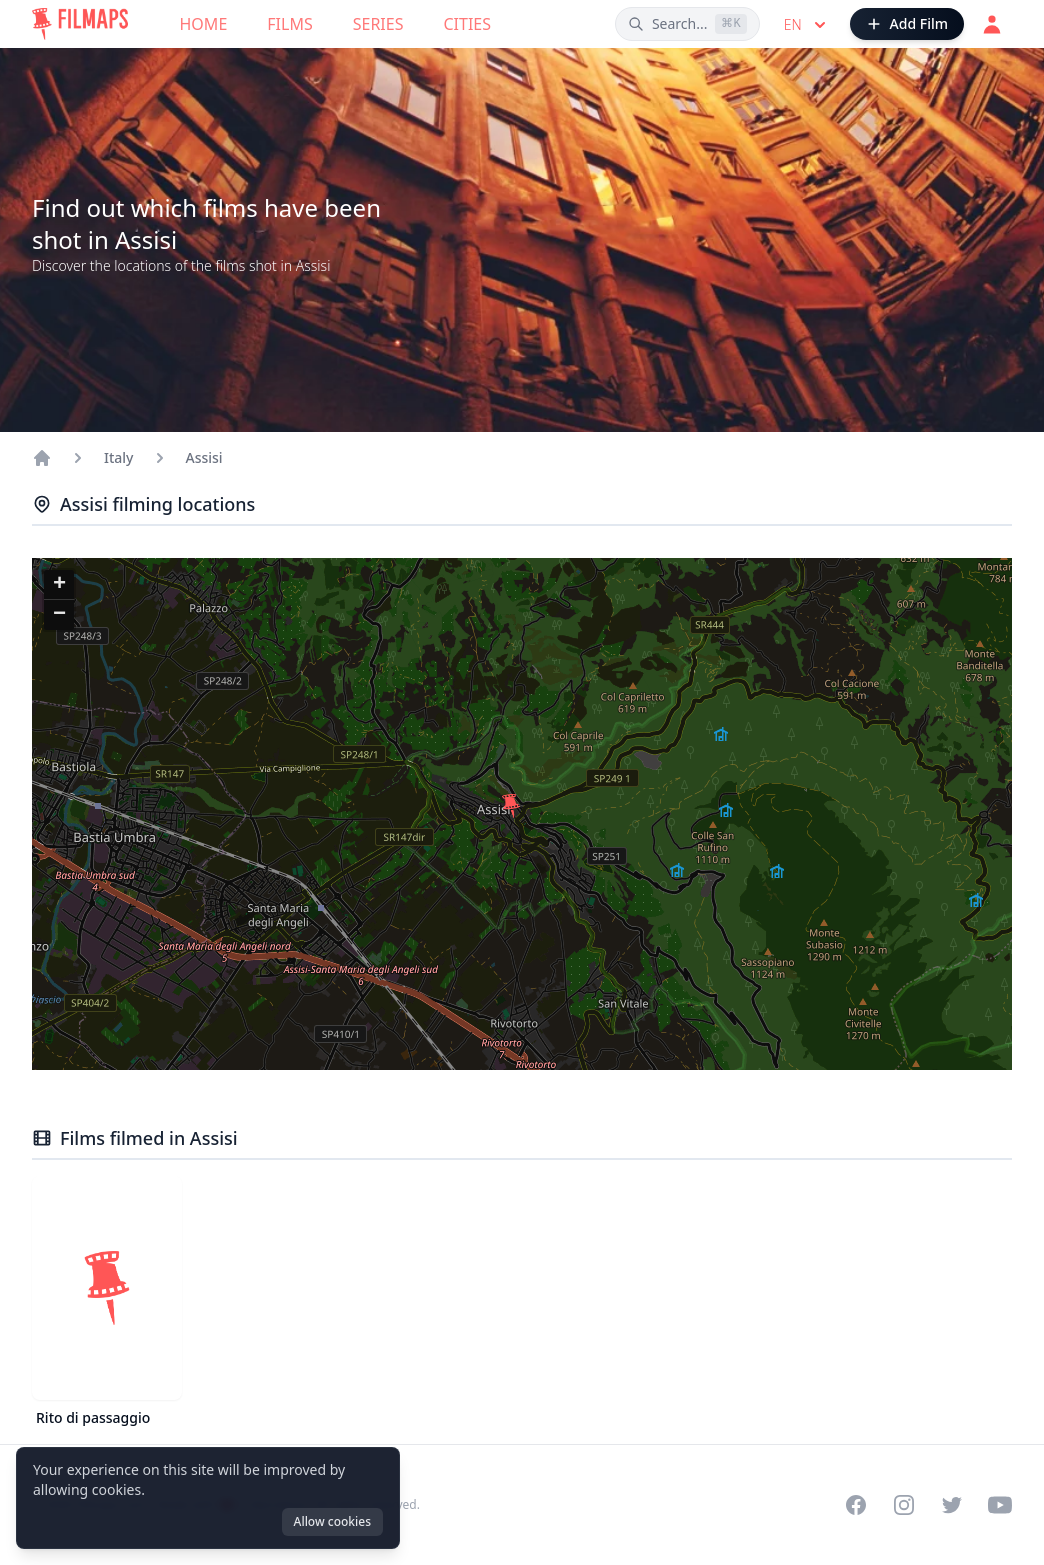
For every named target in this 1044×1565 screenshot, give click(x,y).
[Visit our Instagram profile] (904, 1505)
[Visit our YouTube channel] (1000, 1505)
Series (378, 24)
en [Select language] (807, 25)
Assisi (204, 457)
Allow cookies (332, 1521)
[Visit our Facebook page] (856, 1505)
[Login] (992, 24)
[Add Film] (907, 24)
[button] (511, 806)
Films (289, 24)
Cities (467, 24)
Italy (119, 457)
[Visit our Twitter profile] (952, 1505)
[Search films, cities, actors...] (687, 24)
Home (204, 24)
